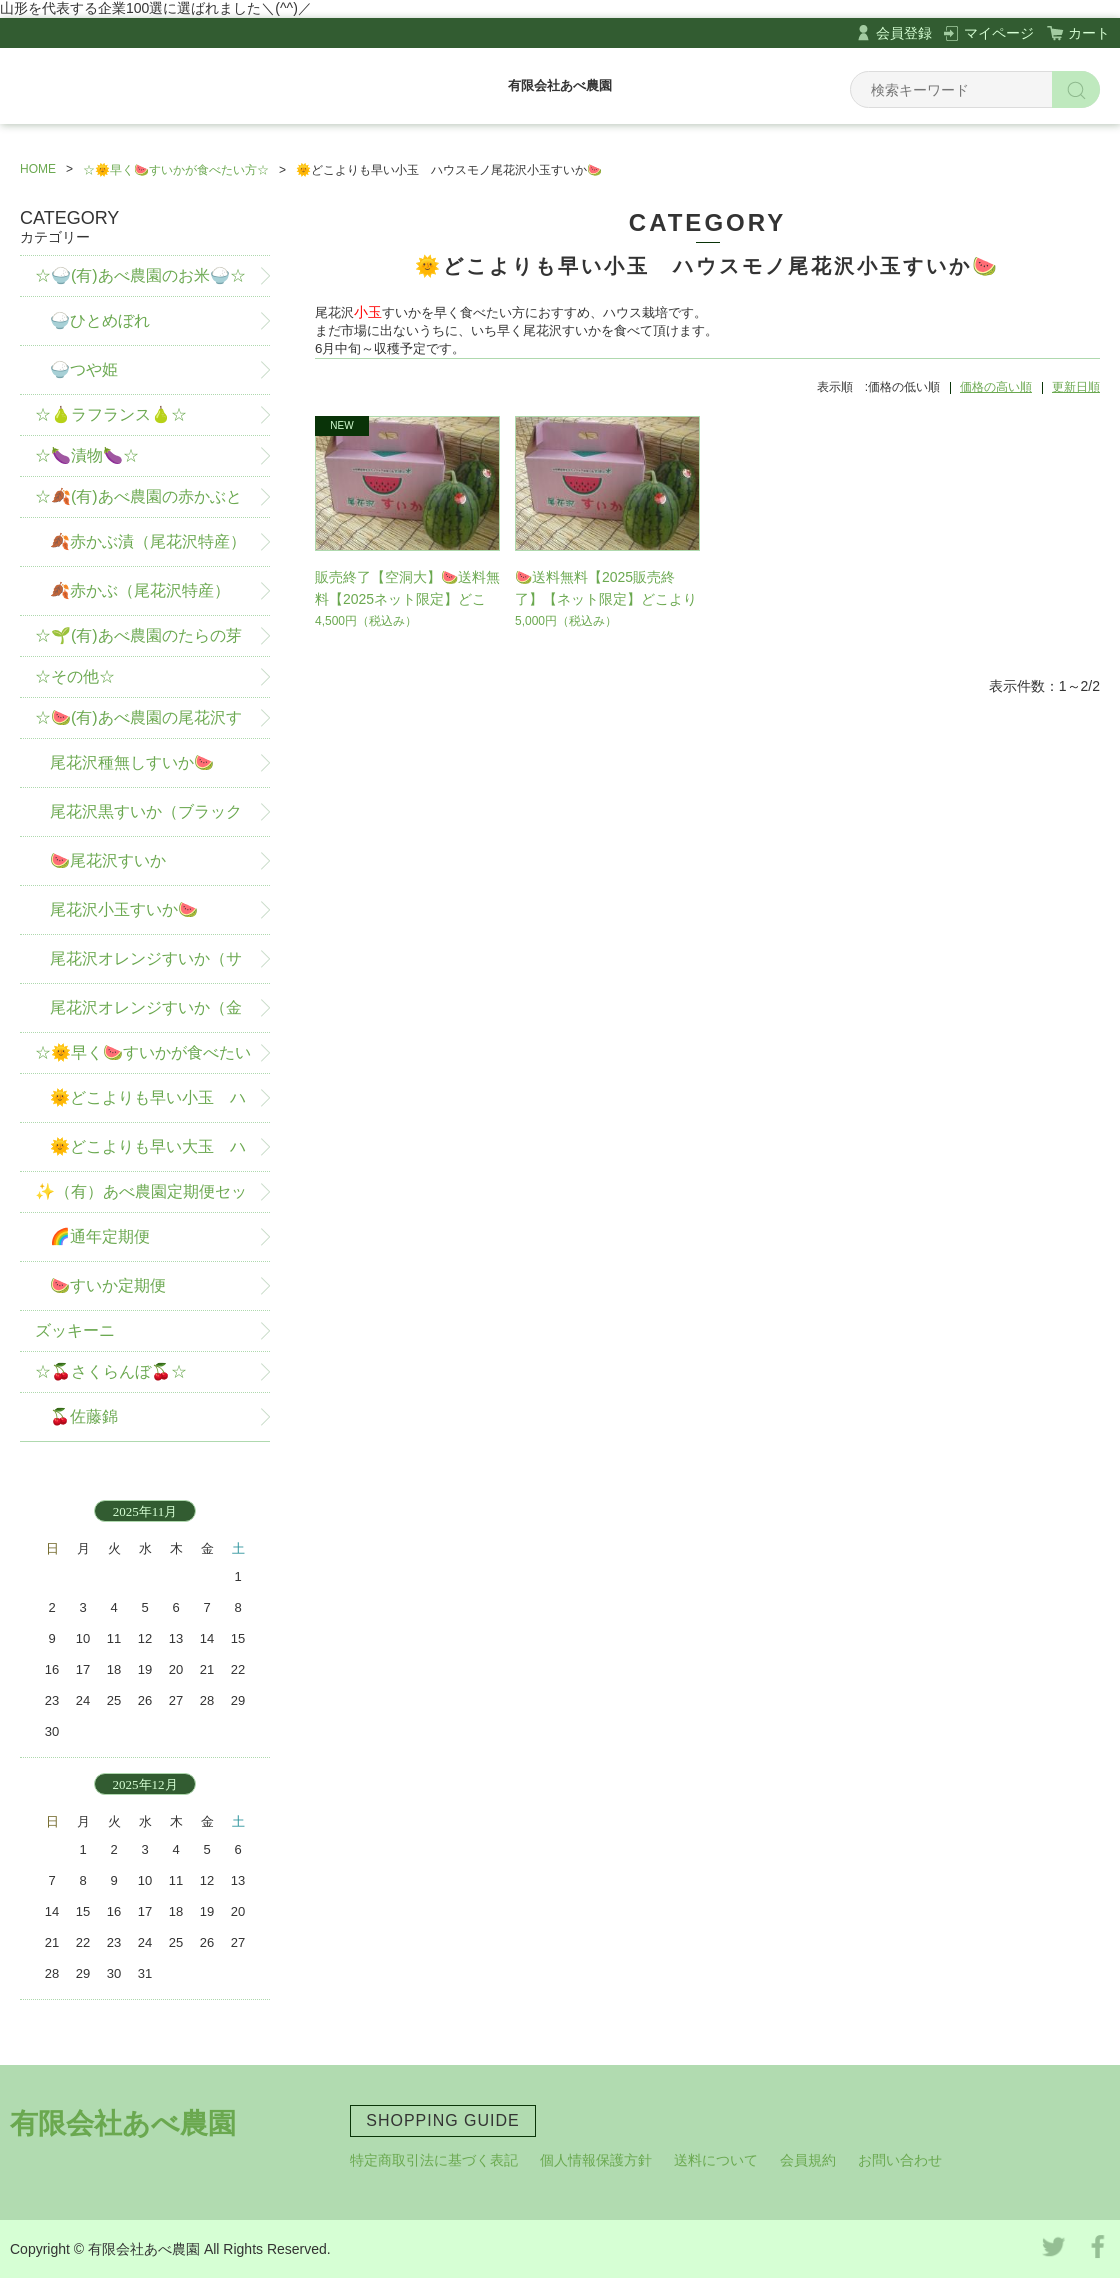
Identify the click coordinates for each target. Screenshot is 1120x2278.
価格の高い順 (996, 387)
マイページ (999, 33)
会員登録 (904, 33)
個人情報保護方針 (596, 2160)
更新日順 (1076, 387)
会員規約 (808, 2160)
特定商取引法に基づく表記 (434, 2160)
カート (1089, 33)
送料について (716, 2160)
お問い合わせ (900, 2160)
